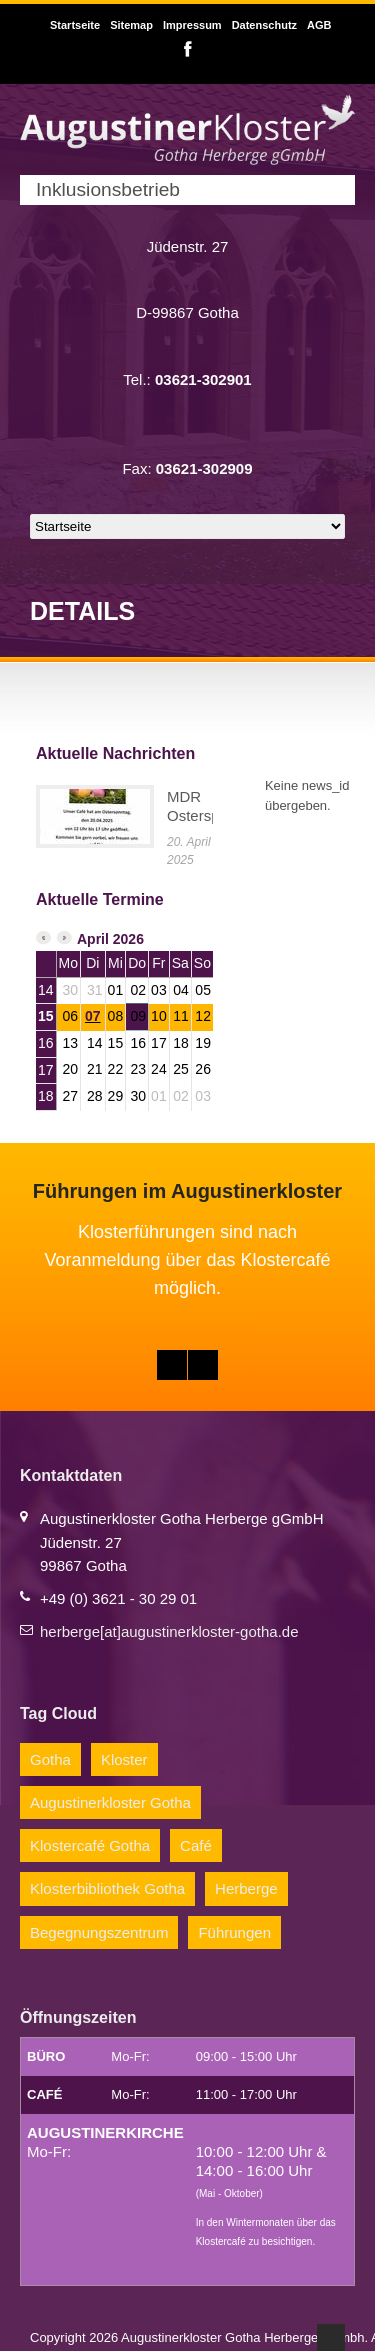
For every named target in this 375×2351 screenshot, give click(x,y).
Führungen (234, 1932)
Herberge (246, 1888)
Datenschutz (264, 25)
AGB (319, 25)
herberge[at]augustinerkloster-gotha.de (169, 1631)
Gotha (50, 1759)
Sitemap (131, 25)
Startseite (75, 25)
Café (196, 1845)
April (93, 939)
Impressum (192, 25)
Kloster (124, 1759)
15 (46, 1016)
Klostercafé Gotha (90, 1845)
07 (93, 1016)
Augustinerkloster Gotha (110, 1802)
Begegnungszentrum (99, 1932)
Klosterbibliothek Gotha (107, 1888)
